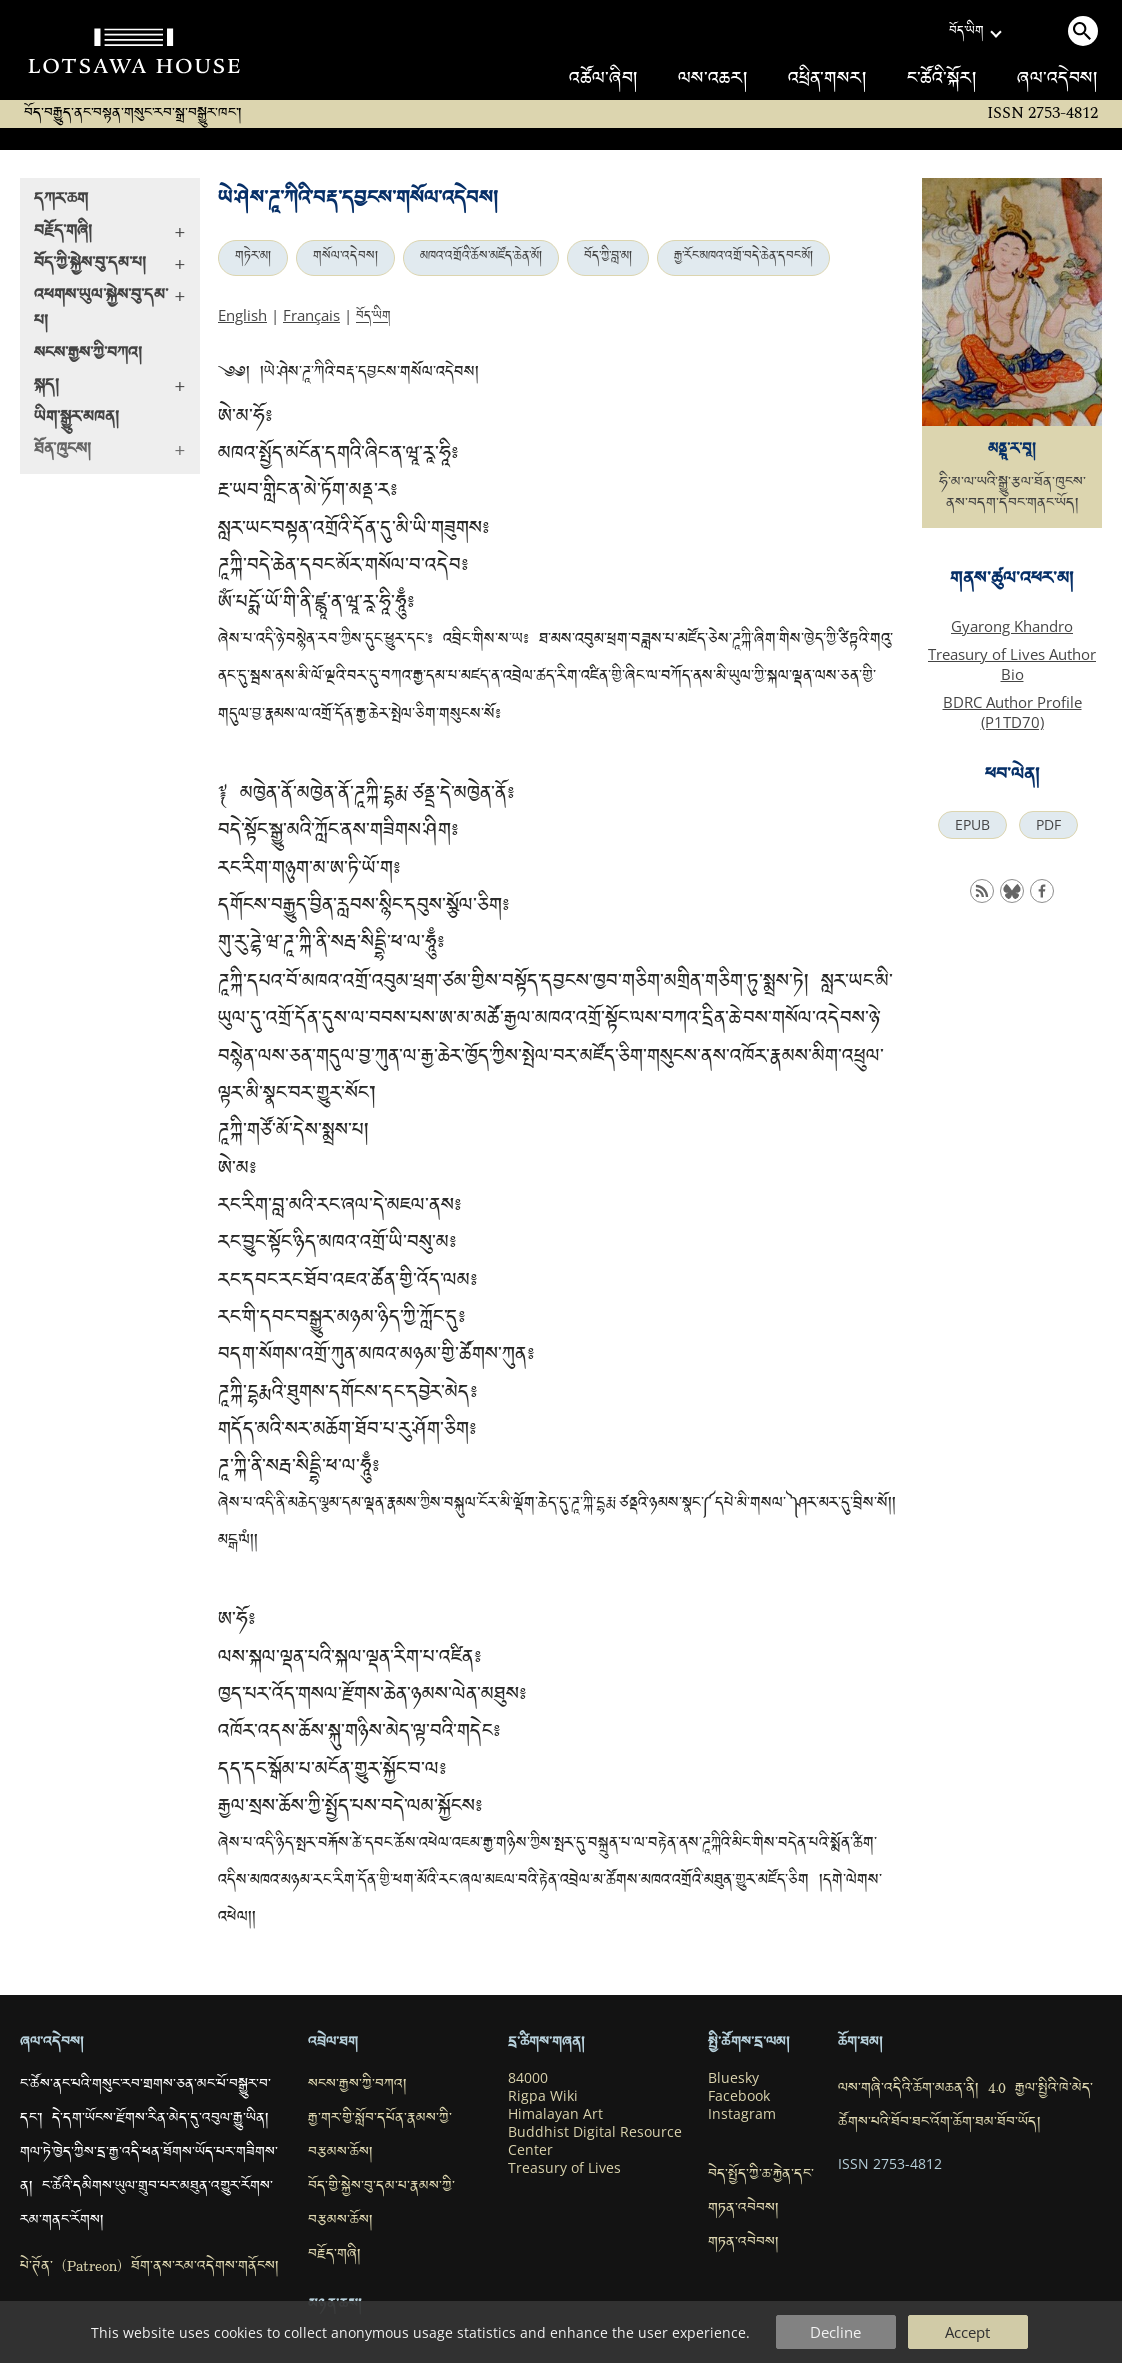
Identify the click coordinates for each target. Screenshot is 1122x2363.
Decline (835, 2332)
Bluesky (733, 2078)
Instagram (742, 2114)
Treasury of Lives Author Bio (1012, 664)
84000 (528, 2078)
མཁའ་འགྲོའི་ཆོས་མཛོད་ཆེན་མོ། (481, 258)
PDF (1048, 825)
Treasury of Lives (564, 2168)
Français (311, 315)
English (242, 315)
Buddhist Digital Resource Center (595, 2141)
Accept (967, 2332)
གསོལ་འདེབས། (345, 258)
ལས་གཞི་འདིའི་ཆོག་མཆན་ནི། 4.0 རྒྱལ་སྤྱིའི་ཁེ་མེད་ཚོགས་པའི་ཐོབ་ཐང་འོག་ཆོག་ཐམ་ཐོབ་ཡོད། (965, 2107)
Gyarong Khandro (1012, 626)
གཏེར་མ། (253, 258)
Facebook (739, 2096)
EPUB (972, 825)
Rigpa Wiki (543, 2096)
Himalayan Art (555, 2114)
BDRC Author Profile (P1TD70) (1012, 712)
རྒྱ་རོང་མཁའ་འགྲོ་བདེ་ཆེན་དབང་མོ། (743, 258)
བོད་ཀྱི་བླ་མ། (608, 258)
